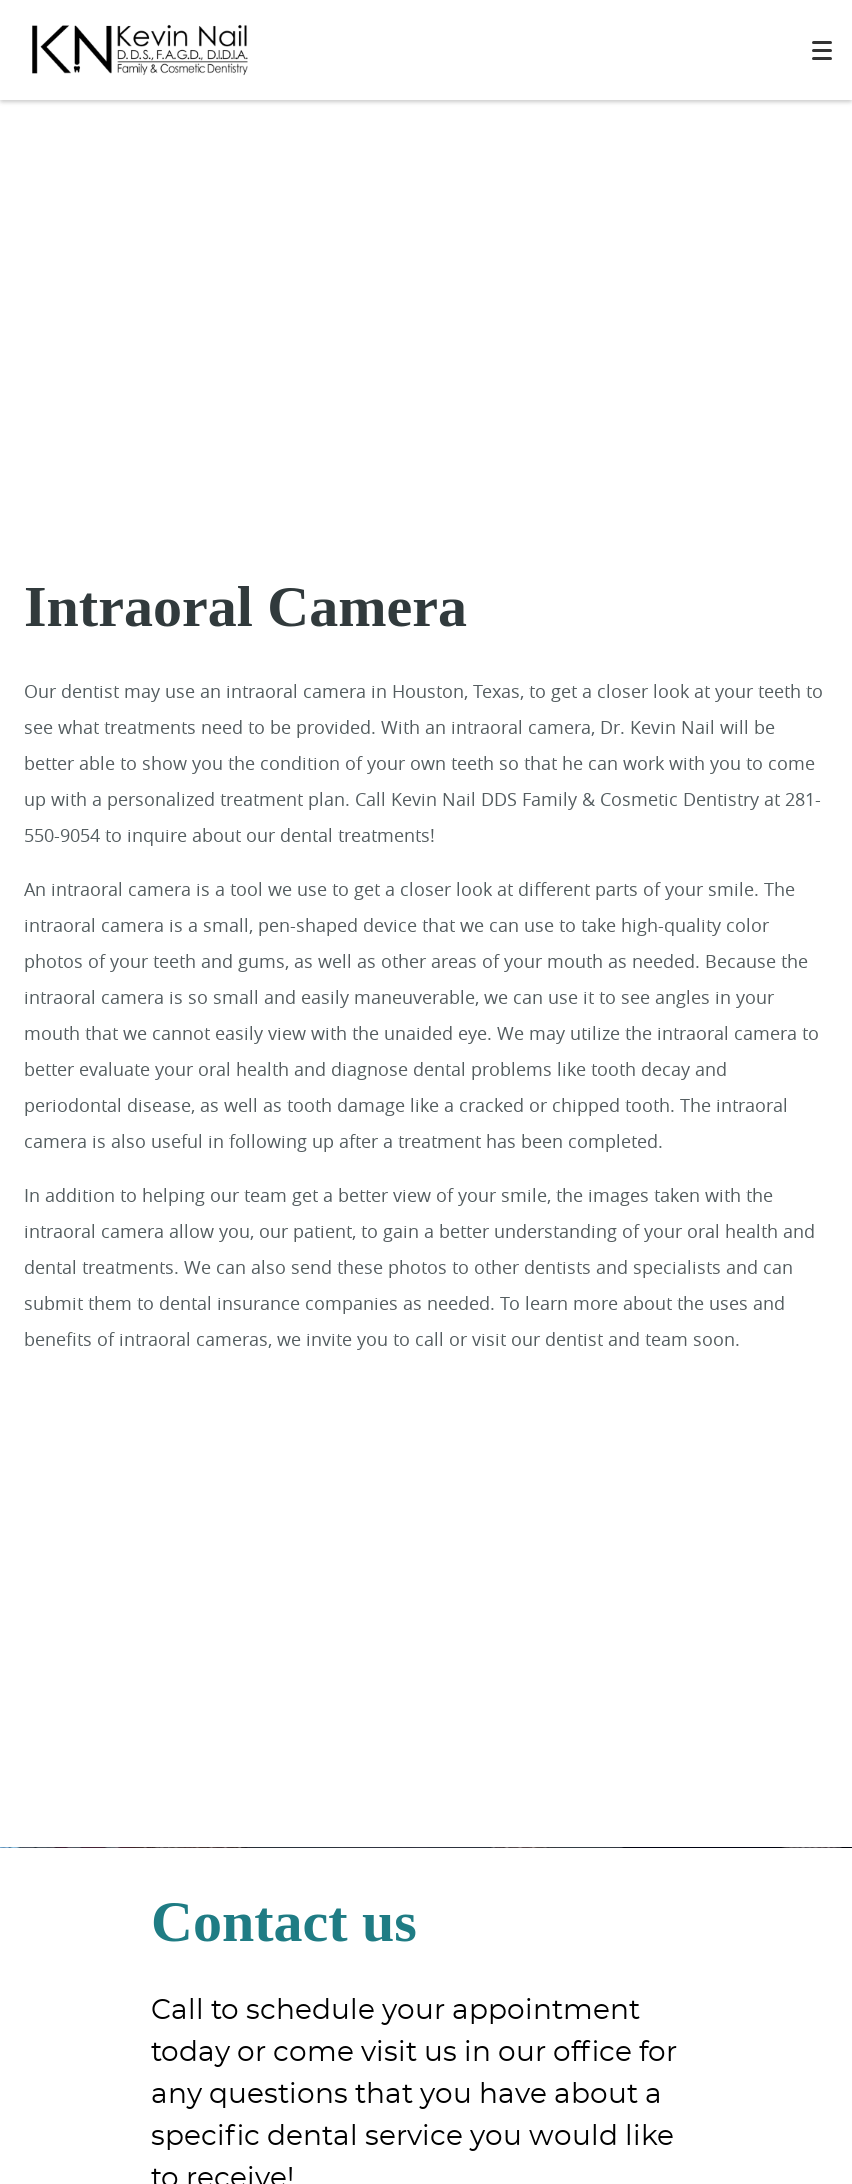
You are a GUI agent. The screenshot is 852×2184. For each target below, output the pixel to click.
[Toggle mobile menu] (822, 50)
